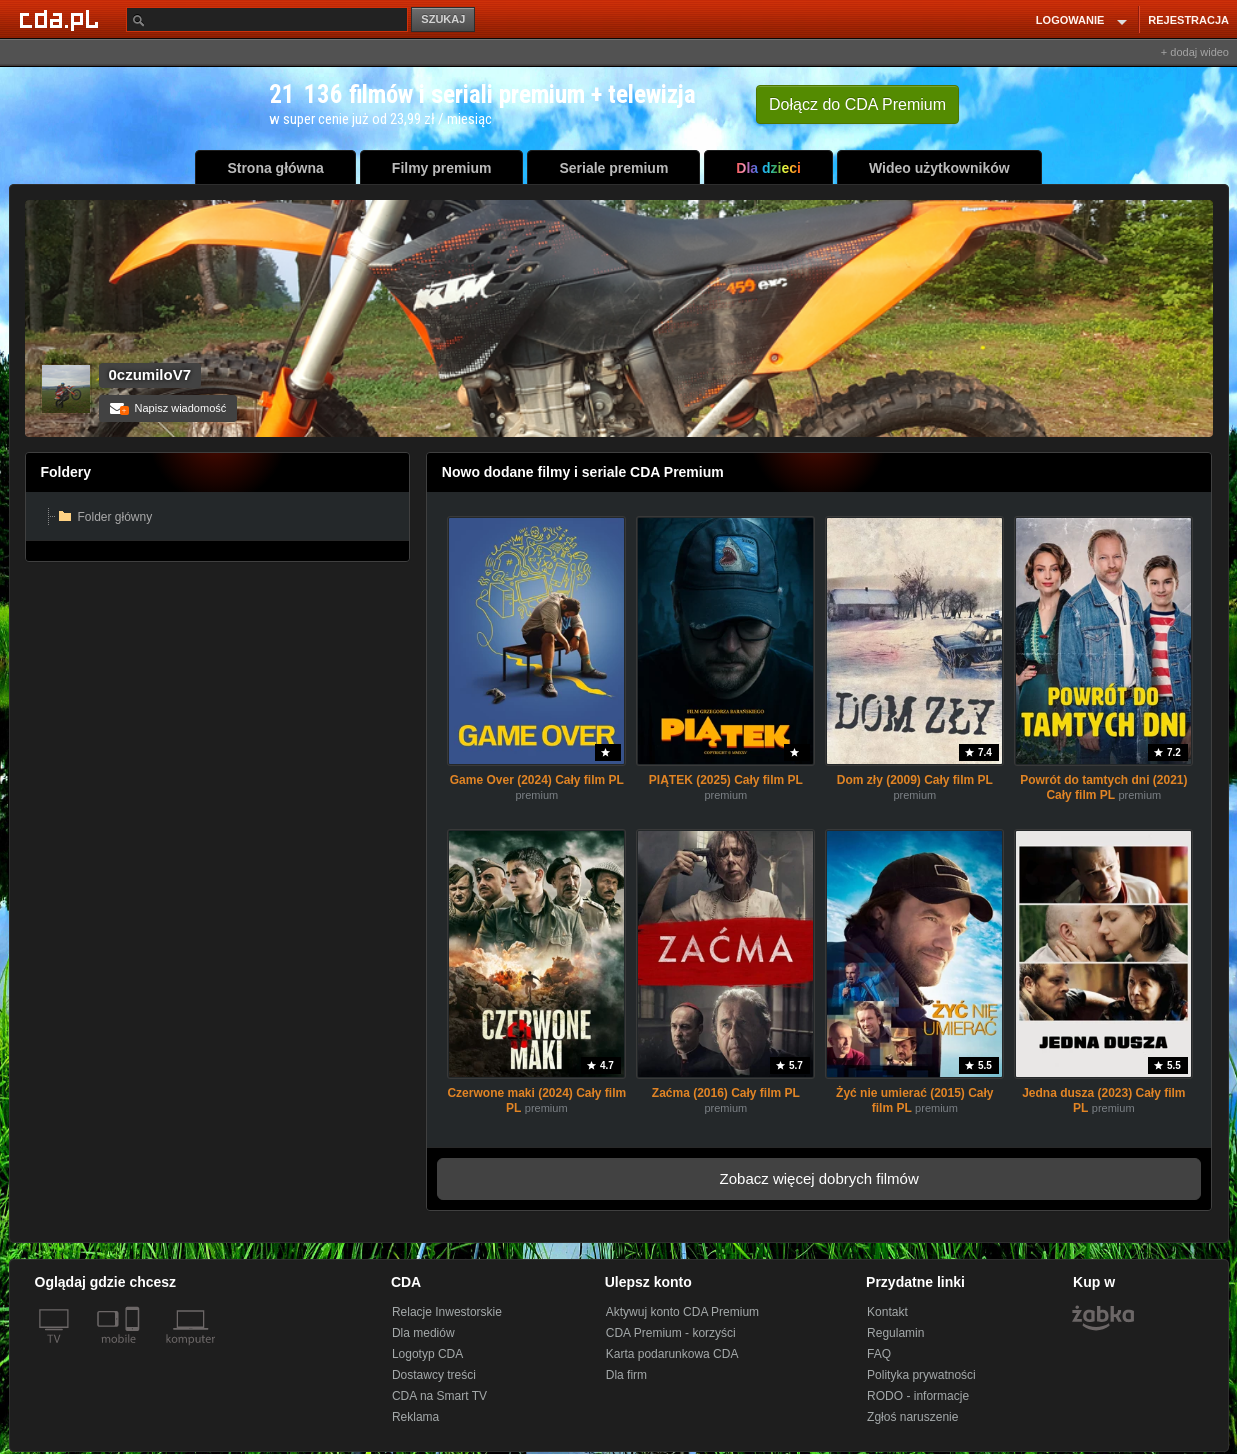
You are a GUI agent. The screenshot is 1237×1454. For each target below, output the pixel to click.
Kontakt (887, 1312)
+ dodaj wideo (1195, 52)
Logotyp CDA (427, 1354)
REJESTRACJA (1188, 20)
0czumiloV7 (150, 374)
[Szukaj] (267, 19)
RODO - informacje (918, 1396)
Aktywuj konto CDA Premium (682, 1312)
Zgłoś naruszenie (912, 1417)
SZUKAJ (443, 19)
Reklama (415, 1417)
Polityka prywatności (921, 1375)
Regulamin (895, 1333)
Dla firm (626, 1375)
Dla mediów (423, 1333)
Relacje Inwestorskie (447, 1312)
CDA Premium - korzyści (671, 1333)
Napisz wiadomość (168, 408)
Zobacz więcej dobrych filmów (819, 1178)
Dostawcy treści (434, 1375)
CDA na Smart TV (439, 1396)
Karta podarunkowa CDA (672, 1354)
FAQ (879, 1354)
